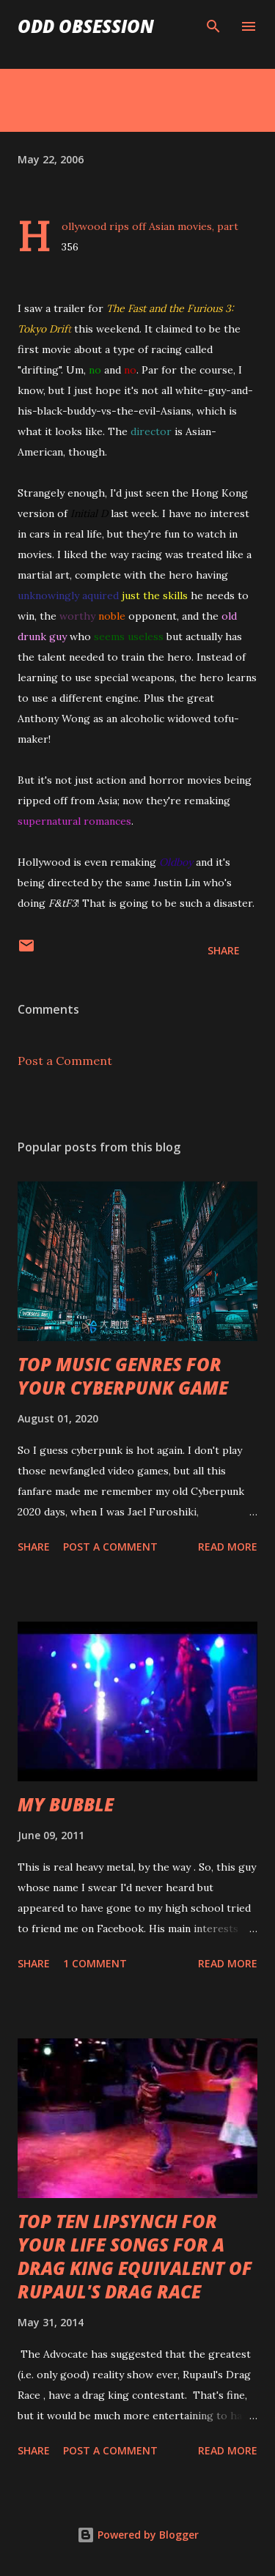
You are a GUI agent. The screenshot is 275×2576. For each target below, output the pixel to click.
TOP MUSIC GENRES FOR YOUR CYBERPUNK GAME (123, 1376)
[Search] (213, 26)
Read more (227, 1547)
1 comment (95, 1963)
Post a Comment (65, 1060)
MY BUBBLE (66, 1804)
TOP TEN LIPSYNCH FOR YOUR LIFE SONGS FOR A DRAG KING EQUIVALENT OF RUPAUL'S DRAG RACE (135, 2256)
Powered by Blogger (138, 2535)
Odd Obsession (86, 26)
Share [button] (224, 950)
